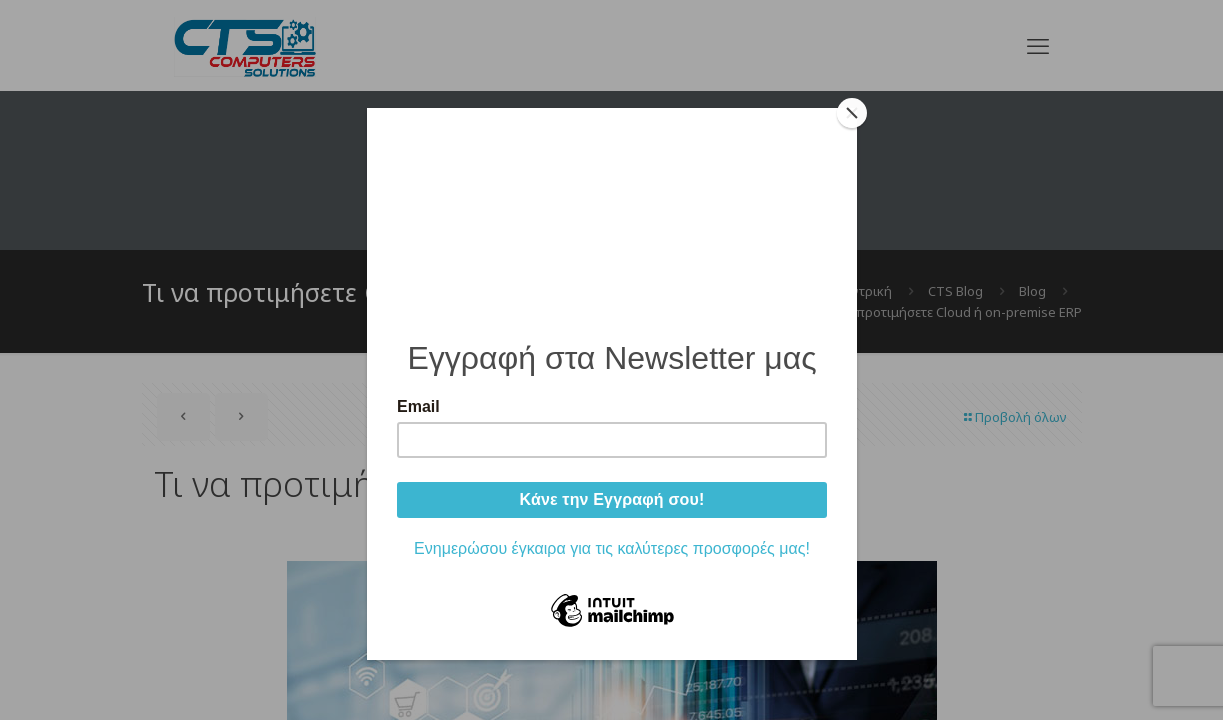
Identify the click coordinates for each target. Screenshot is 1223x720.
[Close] (852, 113)
